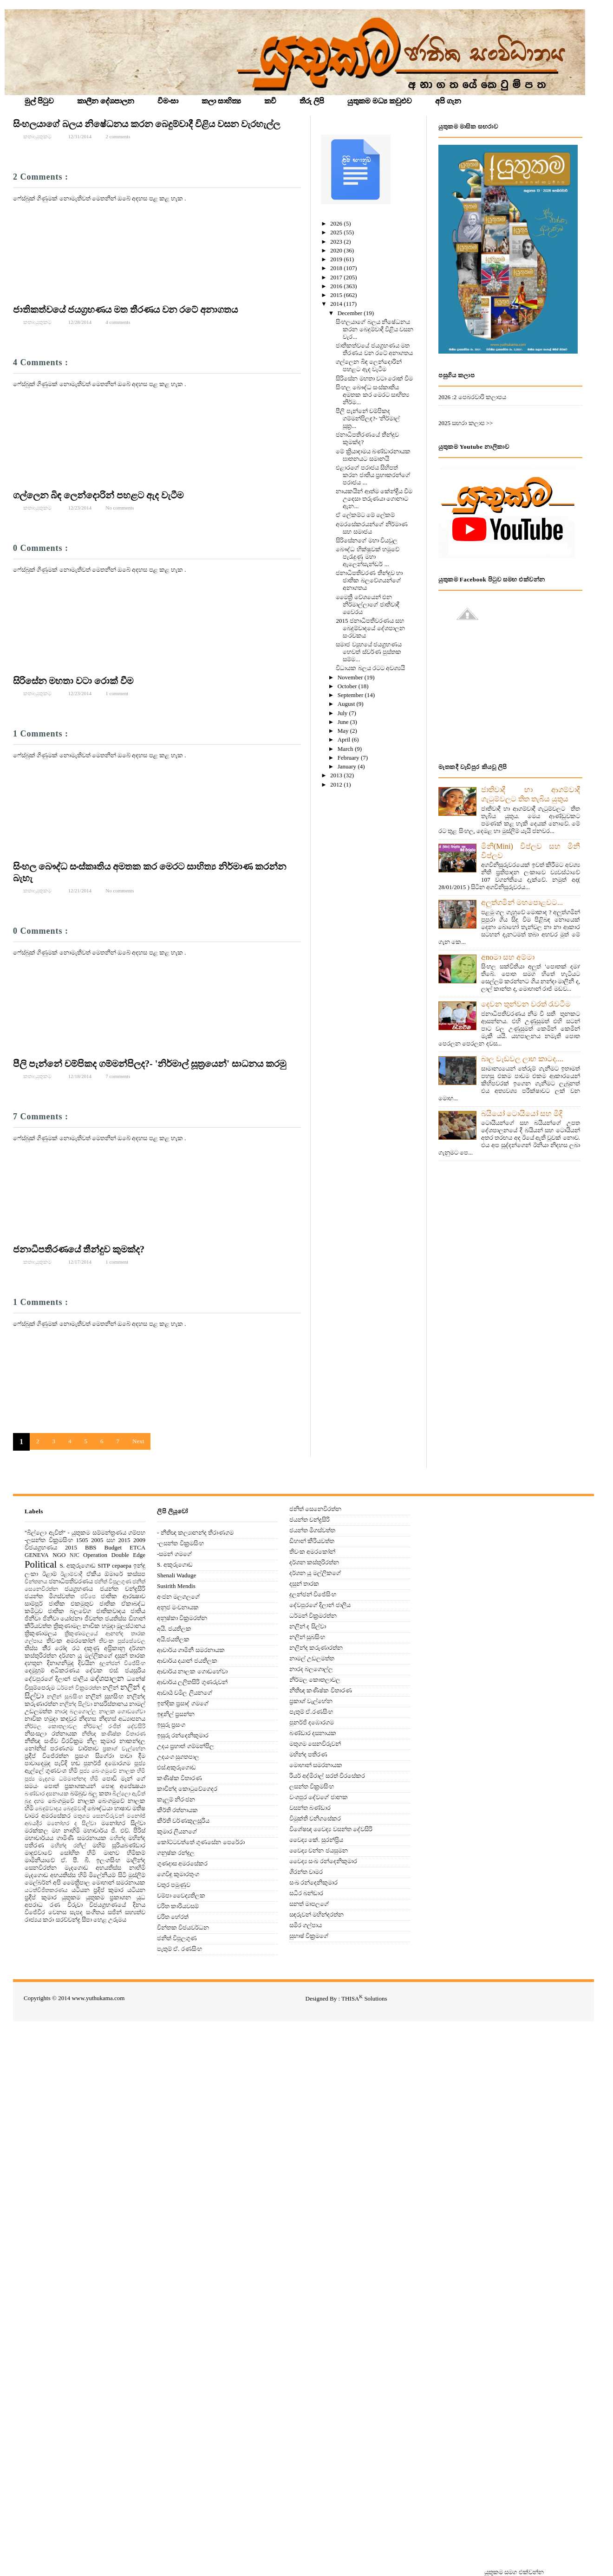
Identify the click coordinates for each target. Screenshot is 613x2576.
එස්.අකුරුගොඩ (176, 1767)
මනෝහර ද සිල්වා (71, 1824)
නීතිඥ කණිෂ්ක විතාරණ (113, 1734)
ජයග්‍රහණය (79, 1588)
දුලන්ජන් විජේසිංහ (122, 1663)
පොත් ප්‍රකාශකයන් (70, 1785)
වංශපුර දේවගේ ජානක (318, 1797)
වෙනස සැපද (65, 1912)
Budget (113, 1547)
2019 (337, 259)
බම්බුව (78, 1793)
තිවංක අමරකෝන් (70, 1640)
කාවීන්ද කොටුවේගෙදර (187, 1788)
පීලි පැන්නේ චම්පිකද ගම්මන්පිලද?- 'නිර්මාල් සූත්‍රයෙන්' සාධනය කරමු (149, 1064)
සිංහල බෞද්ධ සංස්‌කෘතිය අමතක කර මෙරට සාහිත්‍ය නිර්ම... (372, 395)
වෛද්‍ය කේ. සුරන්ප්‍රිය (316, 1839)
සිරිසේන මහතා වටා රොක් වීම (73, 681)
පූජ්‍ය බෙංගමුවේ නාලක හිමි (112, 1771)
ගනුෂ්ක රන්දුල (176, 1852)
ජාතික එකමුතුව (71, 1603)
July (343, 713)
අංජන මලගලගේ (178, 1596)
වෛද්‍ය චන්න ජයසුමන (318, 1850)
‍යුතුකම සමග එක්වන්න (514, 2572)
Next (138, 1441)
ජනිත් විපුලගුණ (112, 1582)
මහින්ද (117, 1838)
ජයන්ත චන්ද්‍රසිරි (122, 1588)
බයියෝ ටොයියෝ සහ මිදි (521, 1113)
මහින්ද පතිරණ (308, 1754)
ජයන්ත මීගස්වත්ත (50, 1596)
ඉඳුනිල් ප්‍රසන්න (176, 1714)
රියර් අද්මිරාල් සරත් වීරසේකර (327, 1775)
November (351, 677)
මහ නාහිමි (66, 1830)
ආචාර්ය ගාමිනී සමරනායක (191, 1649)
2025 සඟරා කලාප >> (465, 423)
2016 (337, 286)
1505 (82, 1540)
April (345, 739)
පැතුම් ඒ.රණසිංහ (311, 1711)
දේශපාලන (107, 1678)
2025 (337, 232)
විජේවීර (35, 1912)
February (349, 757)
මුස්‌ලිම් (136, 1875)
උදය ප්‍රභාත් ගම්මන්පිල (185, 1746)
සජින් (115, 1912)
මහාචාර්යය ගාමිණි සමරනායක (65, 1837)
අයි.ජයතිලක (173, 1639)
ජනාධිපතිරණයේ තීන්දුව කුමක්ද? (78, 1249)
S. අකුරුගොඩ (77, 1565)
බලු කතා (99, 1793)
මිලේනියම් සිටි (107, 1875)
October (348, 686)
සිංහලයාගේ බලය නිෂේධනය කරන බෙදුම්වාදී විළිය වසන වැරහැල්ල (146, 124)
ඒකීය (93, 1573)
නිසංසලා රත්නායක (51, 1733)
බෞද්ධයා (99, 1808)
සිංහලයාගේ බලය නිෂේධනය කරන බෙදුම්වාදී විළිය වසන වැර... (374, 329)
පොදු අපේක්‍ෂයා (123, 1785)
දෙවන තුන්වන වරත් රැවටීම (526, 1004)
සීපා (87, 1919)
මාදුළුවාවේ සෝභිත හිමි (60, 1852)
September (351, 694)
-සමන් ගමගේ (174, 1553)
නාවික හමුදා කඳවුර (51, 1718)
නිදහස (87, 1718)
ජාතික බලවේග (69, 1611)
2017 (337, 277)
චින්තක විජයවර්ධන (183, 1927)
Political (41, 1564)
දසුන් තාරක (130, 1655)
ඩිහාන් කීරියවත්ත (311, 1540)
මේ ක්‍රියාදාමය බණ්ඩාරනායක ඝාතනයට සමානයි (373, 455)
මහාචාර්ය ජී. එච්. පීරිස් (114, 1830)
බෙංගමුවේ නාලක (71, 1800)
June (344, 721)
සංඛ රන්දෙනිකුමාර (313, 1882)
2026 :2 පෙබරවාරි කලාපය (472, 397)
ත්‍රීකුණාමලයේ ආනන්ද (94, 1634)
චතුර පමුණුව (173, 1884)
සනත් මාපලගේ (309, 1903)
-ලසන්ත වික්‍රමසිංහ (49, 1540)
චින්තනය (36, 1582)
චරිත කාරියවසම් (178, 1906)
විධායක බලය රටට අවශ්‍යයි (370, 668)
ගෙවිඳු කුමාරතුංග (178, 1874)
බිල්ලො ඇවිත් (128, 1794)
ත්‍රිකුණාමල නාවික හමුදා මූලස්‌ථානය (99, 1625)
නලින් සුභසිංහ (104, 1696)
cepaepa (121, 1565)
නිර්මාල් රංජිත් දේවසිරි (115, 1727)
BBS (91, 1547)
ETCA (137, 1547)
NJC (74, 1555)
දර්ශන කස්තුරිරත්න (314, 1562)
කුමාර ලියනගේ (177, 1831)
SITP (104, 1565)
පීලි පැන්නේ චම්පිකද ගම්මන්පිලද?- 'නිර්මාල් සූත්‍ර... (368, 418)
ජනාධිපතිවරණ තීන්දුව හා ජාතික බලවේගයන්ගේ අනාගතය (369, 580)
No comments (119, 507)
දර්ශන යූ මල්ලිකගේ (85, 1655)
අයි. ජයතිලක (174, 1628)
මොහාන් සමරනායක (118, 1882)
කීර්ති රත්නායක (177, 1810)
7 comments (117, 1076)
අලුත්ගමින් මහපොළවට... (522, 902)
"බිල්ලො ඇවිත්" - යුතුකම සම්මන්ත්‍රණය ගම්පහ (85, 1532)
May (344, 730)
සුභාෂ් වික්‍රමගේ (308, 1935)
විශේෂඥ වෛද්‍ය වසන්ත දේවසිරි (330, 1829)
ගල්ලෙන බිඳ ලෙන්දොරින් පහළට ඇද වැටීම (98, 495)
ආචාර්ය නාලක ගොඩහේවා (192, 1671)
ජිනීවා (32, 1618)
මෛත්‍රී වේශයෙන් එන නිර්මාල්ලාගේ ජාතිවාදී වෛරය (367, 604)
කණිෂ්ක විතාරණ (179, 1778)
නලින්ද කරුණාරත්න (316, 1647)
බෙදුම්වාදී (74, 1809)
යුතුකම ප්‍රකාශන (108, 1897)
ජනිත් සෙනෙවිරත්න (315, 1508)
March (346, 748)
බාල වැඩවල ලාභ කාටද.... (522, 1059)
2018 (337, 268)
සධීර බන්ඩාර (306, 1893)
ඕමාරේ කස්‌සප (124, 1573)
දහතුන (33, 1662)
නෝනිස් (35, 1748)
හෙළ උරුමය (109, 1919)
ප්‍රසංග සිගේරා (94, 1755)
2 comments (117, 136)
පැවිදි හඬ (67, 1763)
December (351, 313)
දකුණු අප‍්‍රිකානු (104, 1648)
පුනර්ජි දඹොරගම (107, 1763)
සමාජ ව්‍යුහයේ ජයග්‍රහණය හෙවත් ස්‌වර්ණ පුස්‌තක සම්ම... (369, 652)
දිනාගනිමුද (60, 1662)
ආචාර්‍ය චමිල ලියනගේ (184, 1692)
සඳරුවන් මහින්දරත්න (316, 1914)
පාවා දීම (132, 1755)
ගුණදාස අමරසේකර (182, 1863)
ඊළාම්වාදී (71, 1574)
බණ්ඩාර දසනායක (47, 1794)
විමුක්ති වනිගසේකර (315, 1818)
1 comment (116, 693)
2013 (337, 775)
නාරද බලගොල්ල (75, 1712)
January (348, 766)
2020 (337, 250)
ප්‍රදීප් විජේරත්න (47, 1755)
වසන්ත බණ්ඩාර (310, 1807)
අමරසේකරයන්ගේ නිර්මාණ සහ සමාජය (371, 528)
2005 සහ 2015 (110, 1540)
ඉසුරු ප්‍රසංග (171, 1724)
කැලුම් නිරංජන (176, 1799)
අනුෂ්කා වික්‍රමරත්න (182, 1617)
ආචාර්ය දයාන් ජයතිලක (187, 1660)
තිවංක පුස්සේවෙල (122, 1641)
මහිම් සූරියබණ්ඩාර (118, 1845)
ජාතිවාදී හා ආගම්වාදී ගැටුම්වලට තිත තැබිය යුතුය (530, 794)
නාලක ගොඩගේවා (122, 1712)
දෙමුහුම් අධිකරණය (52, 1670)
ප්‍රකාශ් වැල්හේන (124, 1749)
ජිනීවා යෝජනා (63, 1618)
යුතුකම (71, 1897)
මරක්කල (36, 1830)
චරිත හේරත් (173, 1916)
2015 (337, 294)
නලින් (110, 1687)
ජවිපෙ (88, 1597)
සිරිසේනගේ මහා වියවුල (367, 540)
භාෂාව (122, 1808)
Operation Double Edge (114, 1554)
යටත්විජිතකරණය (46, 1890)
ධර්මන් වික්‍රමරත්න (79, 1688)
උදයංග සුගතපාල (178, 1756)
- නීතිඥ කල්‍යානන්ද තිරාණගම (195, 1532)
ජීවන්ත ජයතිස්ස (106, 1618)
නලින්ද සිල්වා (75, 1704)
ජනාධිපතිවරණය (71, 1581)
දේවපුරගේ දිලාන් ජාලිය (56, 1678)
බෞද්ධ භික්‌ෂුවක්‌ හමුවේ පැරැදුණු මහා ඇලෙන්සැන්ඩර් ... (367, 557)
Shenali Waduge (176, 1575)
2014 (337, 303)
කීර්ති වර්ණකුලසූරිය (183, 1820)
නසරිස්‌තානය (111, 1703)
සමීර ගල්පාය (305, 1925)
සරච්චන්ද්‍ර (68, 1919)
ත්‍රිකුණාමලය (41, 1633)
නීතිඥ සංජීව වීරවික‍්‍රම (54, 1740)
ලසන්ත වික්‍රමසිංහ (311, 1786)
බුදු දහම (35, 1801)
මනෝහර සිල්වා (123, 1823)
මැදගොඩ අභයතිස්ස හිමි (56, 1875)
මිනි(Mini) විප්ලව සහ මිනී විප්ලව (530, 850)
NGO (58, 1554)
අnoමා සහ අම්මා (508, 957)
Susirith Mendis (176, 1585)
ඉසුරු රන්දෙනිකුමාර (183, 1735)
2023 (337, 241)
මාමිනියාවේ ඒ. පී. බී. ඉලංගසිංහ (72, 1860)
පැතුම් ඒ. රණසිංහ (179, 1948)
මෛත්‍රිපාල (76, 1882)
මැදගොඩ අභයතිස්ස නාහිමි (105, 1867)
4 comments (117, 322)
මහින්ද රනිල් (68, 1846)
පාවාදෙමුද (38, 1763)
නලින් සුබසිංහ (64, 1697)
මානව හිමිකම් (125, 1852)
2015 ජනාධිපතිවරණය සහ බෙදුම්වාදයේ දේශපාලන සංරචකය (370, 628)
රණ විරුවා (66, 1904)
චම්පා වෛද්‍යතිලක (181, 1895)
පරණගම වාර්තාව (74, 1748)
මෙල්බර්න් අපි (43, 1882)
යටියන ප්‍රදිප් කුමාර (98, 1889)
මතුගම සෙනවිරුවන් (98, 1816)
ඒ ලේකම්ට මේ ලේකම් (365, 514)
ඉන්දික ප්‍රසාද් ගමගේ (183, 1703)
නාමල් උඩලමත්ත (311, 1658)
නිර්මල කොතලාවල (51, 1727)
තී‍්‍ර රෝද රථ (61, 1648)
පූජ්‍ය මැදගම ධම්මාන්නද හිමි (61, 1779)
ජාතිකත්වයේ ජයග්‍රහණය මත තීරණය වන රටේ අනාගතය (125, 309)
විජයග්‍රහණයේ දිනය (117, 1904)
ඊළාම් (49, 1573)
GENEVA (37, 1554)
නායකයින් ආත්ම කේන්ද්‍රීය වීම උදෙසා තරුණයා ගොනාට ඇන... (374, 499)
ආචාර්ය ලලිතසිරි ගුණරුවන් (192, 1682)
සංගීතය (95, 1912)
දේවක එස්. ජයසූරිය (115, 1670)
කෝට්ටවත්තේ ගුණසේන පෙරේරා (201, 1842)
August (347, 703)
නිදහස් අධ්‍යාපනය (122, 1718)
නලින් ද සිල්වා (307, 1626)
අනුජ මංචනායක (178, 1607)
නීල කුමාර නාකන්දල (116, 1740)
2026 (337, 223)
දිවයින (86, 1662)
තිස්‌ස (31, 1648)
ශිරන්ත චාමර (306, 1871)
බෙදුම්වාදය (48, 1809)
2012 (337, 784)
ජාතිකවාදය (110, 1611)
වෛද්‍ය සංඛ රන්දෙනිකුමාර (323, 1861)
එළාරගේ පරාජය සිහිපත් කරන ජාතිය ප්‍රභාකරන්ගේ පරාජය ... (373, 475)
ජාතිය (137, 1611)
